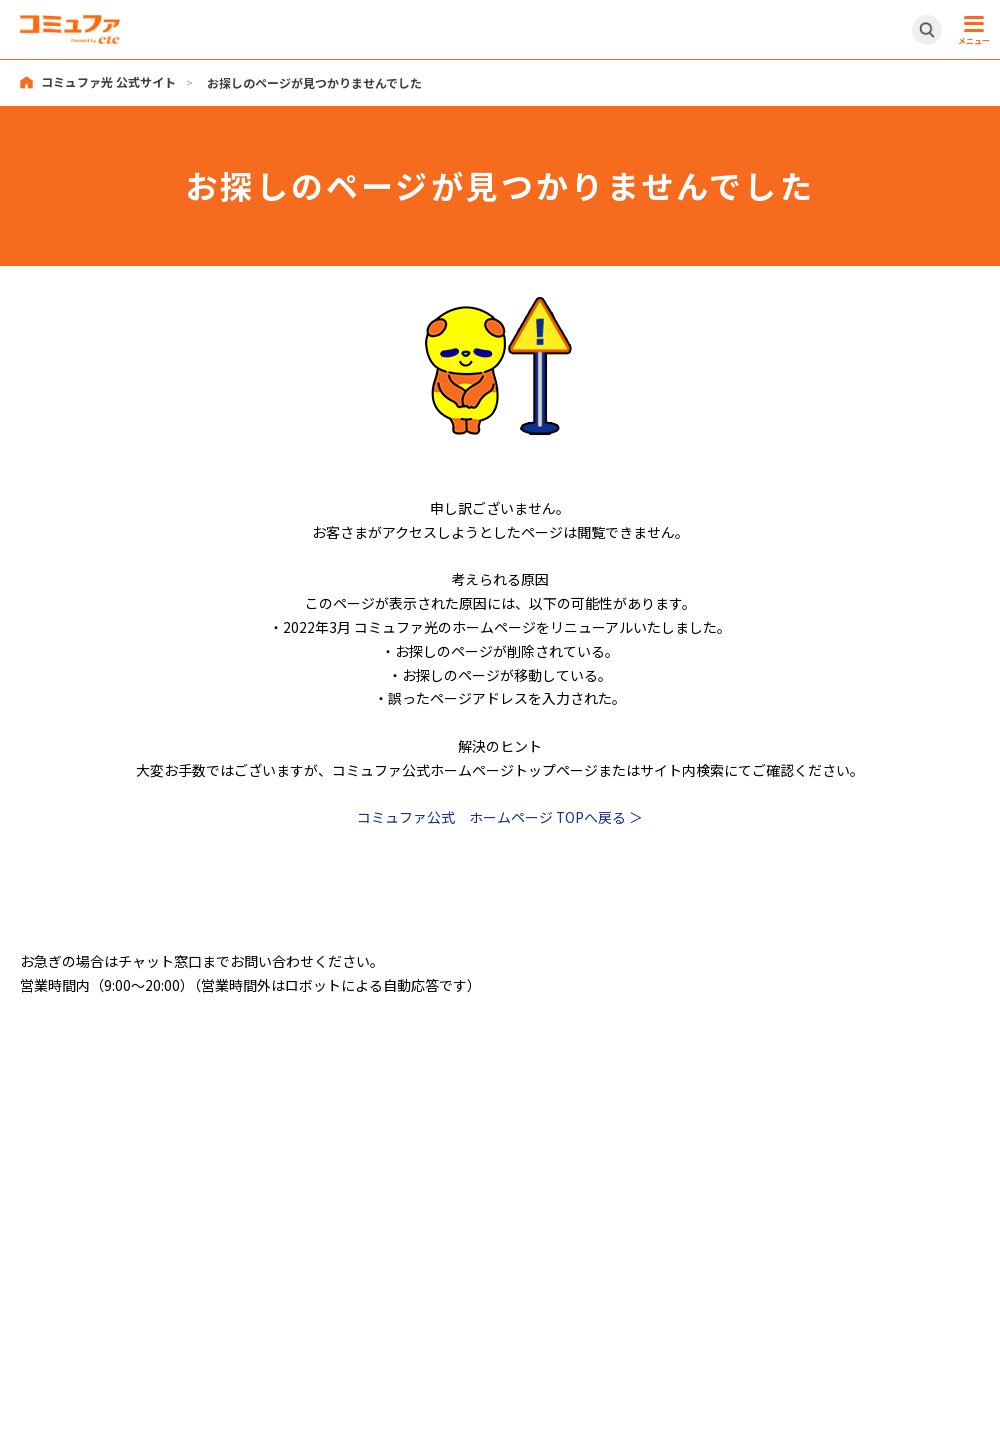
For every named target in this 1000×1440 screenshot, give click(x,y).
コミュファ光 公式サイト (108, 82)
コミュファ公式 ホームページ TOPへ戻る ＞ (500, 816)
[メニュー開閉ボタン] (971, 30)
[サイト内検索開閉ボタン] (927, 30)
